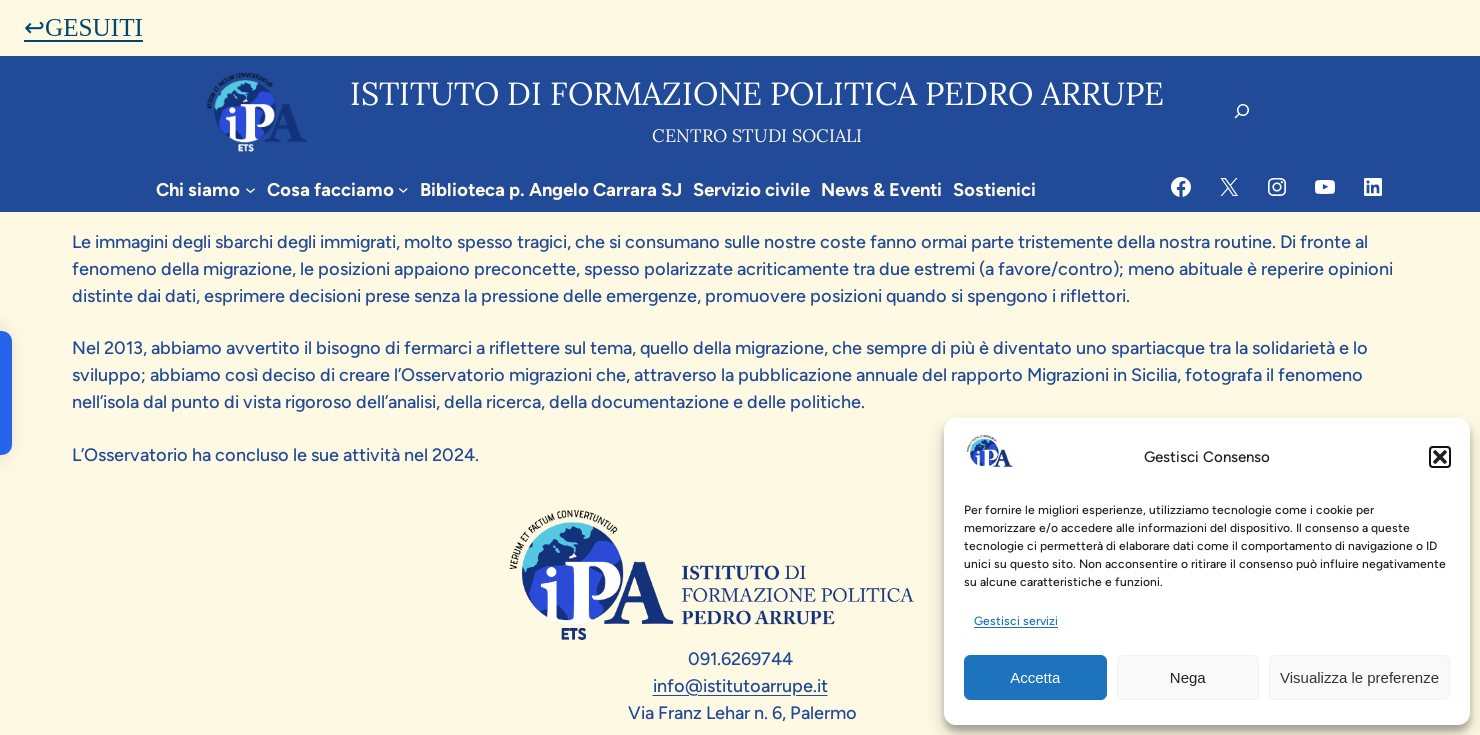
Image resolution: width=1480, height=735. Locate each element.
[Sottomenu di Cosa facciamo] (403, 189)
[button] (1440, 457)
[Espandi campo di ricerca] (1242, 111)
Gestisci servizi (1016, 621)
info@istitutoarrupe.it (740, 686)
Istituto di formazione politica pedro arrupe (757, 93)
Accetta (1035, 677)
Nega (1188, 677)
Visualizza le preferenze (1359, 677)
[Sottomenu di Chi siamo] (250, 189)
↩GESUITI (83, 27)
